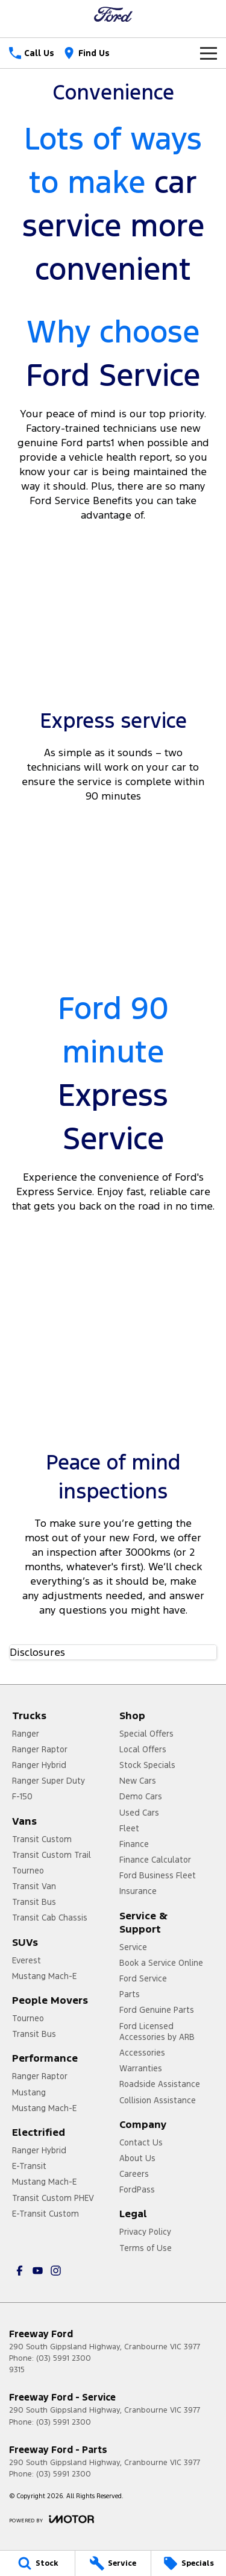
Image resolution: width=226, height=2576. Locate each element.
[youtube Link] (37, 2270)
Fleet (129, 1828)
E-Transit (29, 2166)
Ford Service (143, 1978)
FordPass (137, 2189)
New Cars (137, 1780)
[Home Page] (113, 14)
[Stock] (37, 2563)
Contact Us (141, 2142)
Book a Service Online (161, 1962)
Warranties (140, 2068)
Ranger (25, 1733)
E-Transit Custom (45, 2213)
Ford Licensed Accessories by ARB (157, 2031)
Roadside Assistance (159, 2084)
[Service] (112, 2563)
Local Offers (142, 1749)
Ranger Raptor (39, 1749)
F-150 (22, 1796)
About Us (137, 2158)
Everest (26, 1960)
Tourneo (28, 1870)
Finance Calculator (155, 1859)
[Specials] (188, 2563)
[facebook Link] (19, 2270)
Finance (134, 1844)
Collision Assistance (157, 2100)
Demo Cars (140, 1796)
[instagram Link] (55, 2270)
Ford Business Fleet (157, 1875)
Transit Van (34, 1886)
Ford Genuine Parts (156, 2009)
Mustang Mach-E (44, 1976)
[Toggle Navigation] (208, 53)
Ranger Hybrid (39, 1765)
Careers (134, 2173)
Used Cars (139, 1812)
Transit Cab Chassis (49, 1917)
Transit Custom (42, 1839)
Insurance (138, 1891)
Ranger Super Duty (48, 1780)
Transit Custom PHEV (53, 2197)
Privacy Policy (145, 2231)
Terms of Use (145, 2248)
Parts (129, 1994)
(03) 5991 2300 (63, 2358)
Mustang (29, 2092)
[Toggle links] (51, 2519)
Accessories (142, 2052)
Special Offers (146, 1733)
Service (133, 1947)
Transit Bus (34, 1901)
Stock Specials (147, 1765)
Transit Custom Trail (51, 1854)
